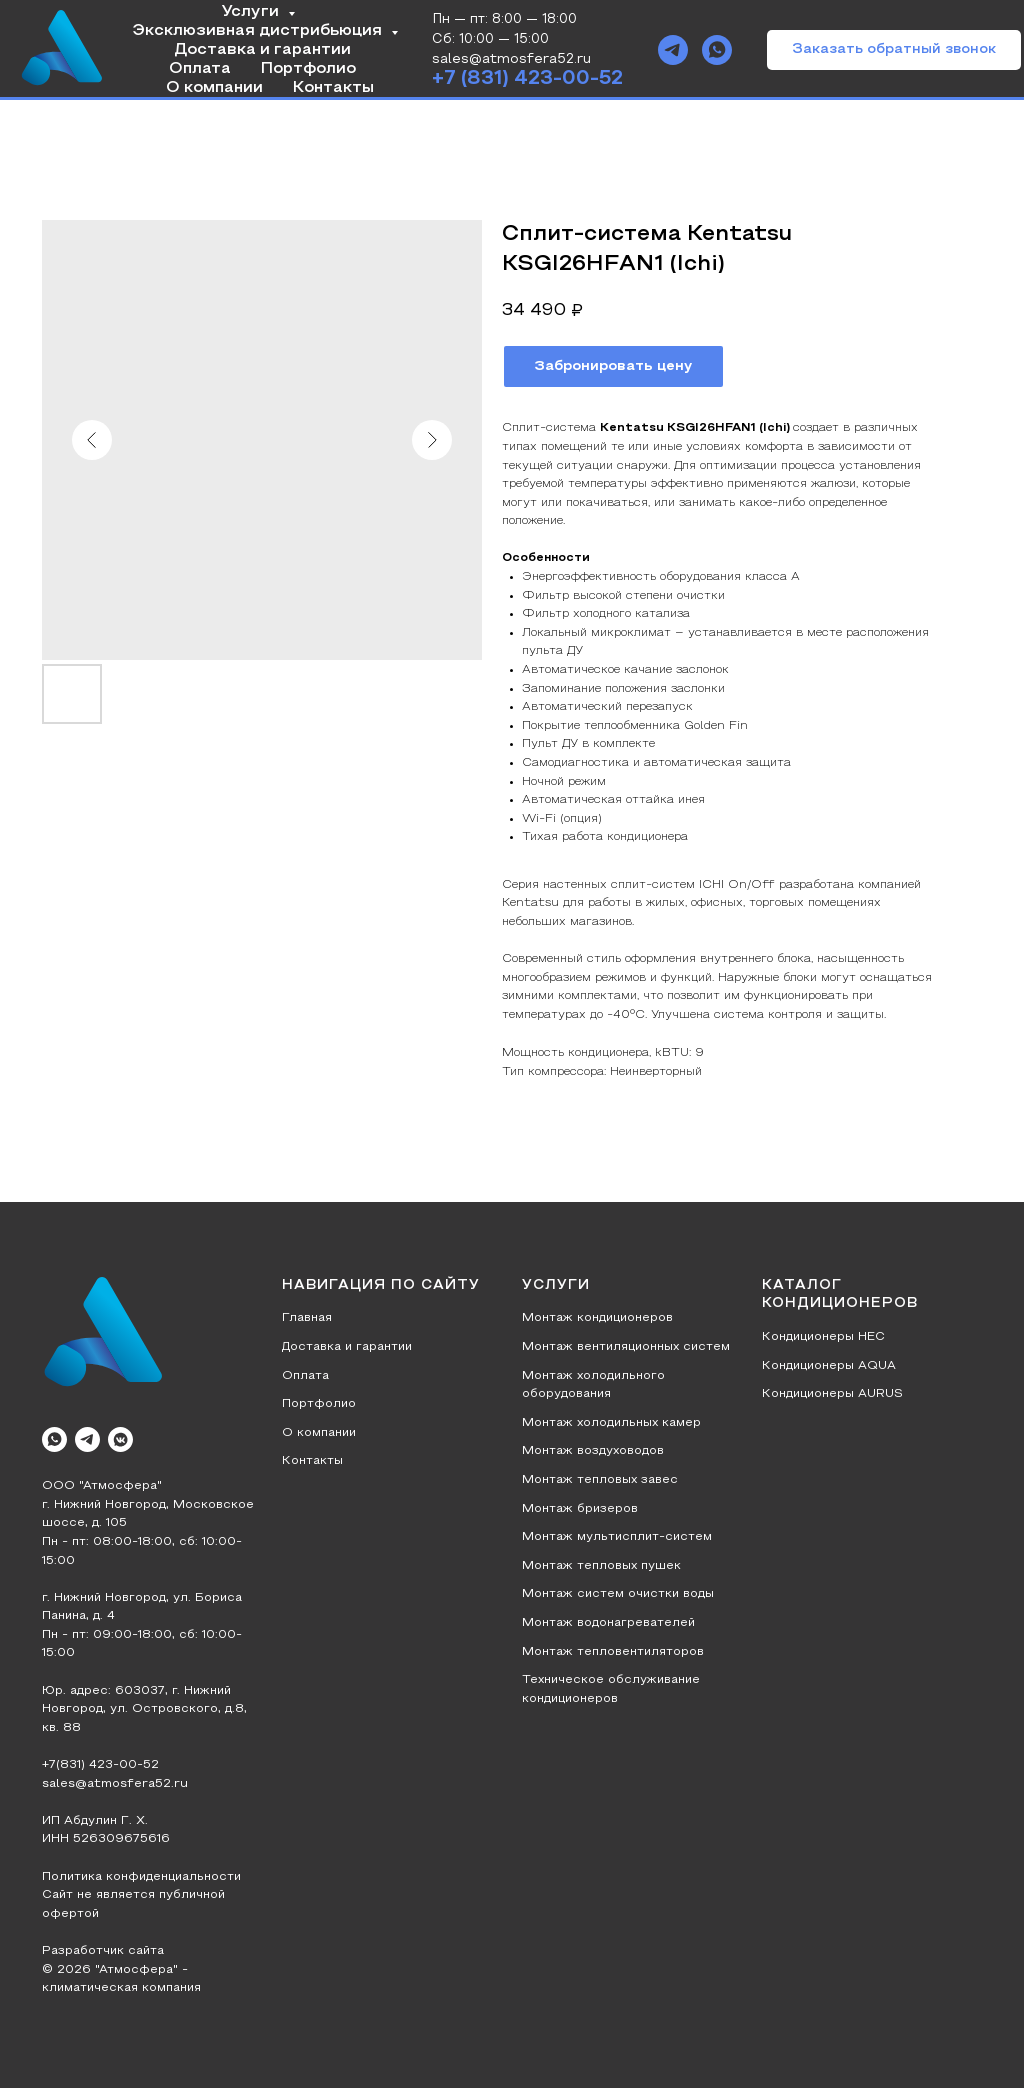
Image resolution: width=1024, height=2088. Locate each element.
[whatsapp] (717, 50)
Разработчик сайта (103, 1951)
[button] (894, 50)
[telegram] (673, 50)
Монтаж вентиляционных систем (626, 1347)
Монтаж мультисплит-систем (617, 1537)
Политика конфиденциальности (141, 1877)
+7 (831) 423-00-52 (527, 79)
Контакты (333, 88)
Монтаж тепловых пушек (601, 1566)
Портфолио (308, 69)
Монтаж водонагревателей (608, 1623)
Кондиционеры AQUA (829, 1366)
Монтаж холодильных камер (611, 1423)
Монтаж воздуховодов (593, 1451)
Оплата (200, 69)
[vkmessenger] (120, 1439)
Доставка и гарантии (262, 50)
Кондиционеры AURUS (832, 1394)
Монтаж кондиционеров (597, 1318)
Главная (307, 1318)
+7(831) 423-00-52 (100, 1765)
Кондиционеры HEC (823, 1337)
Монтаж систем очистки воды (618, 1594)
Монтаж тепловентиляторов (613, 1652)
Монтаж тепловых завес (600, 1480)
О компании (214, 88)
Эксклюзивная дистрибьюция (259, 31)
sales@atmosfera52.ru (115, 1784)
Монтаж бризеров (580, 1509)
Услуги (252, 12)
